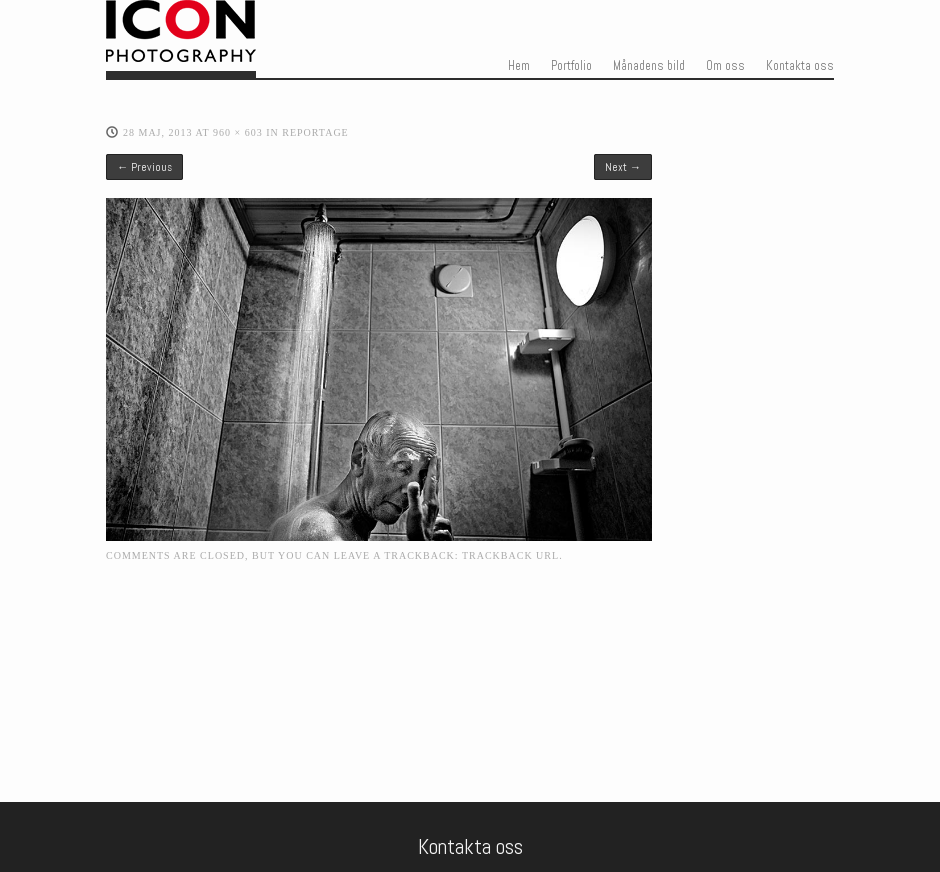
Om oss (725, 66)
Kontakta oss (800, 66)
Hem (519, 66)
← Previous (144, 167)
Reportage (315, 132)
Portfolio (571, 66)
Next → (623, 167)
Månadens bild (649, 66)
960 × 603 (238, 132)
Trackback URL (510, 555)
